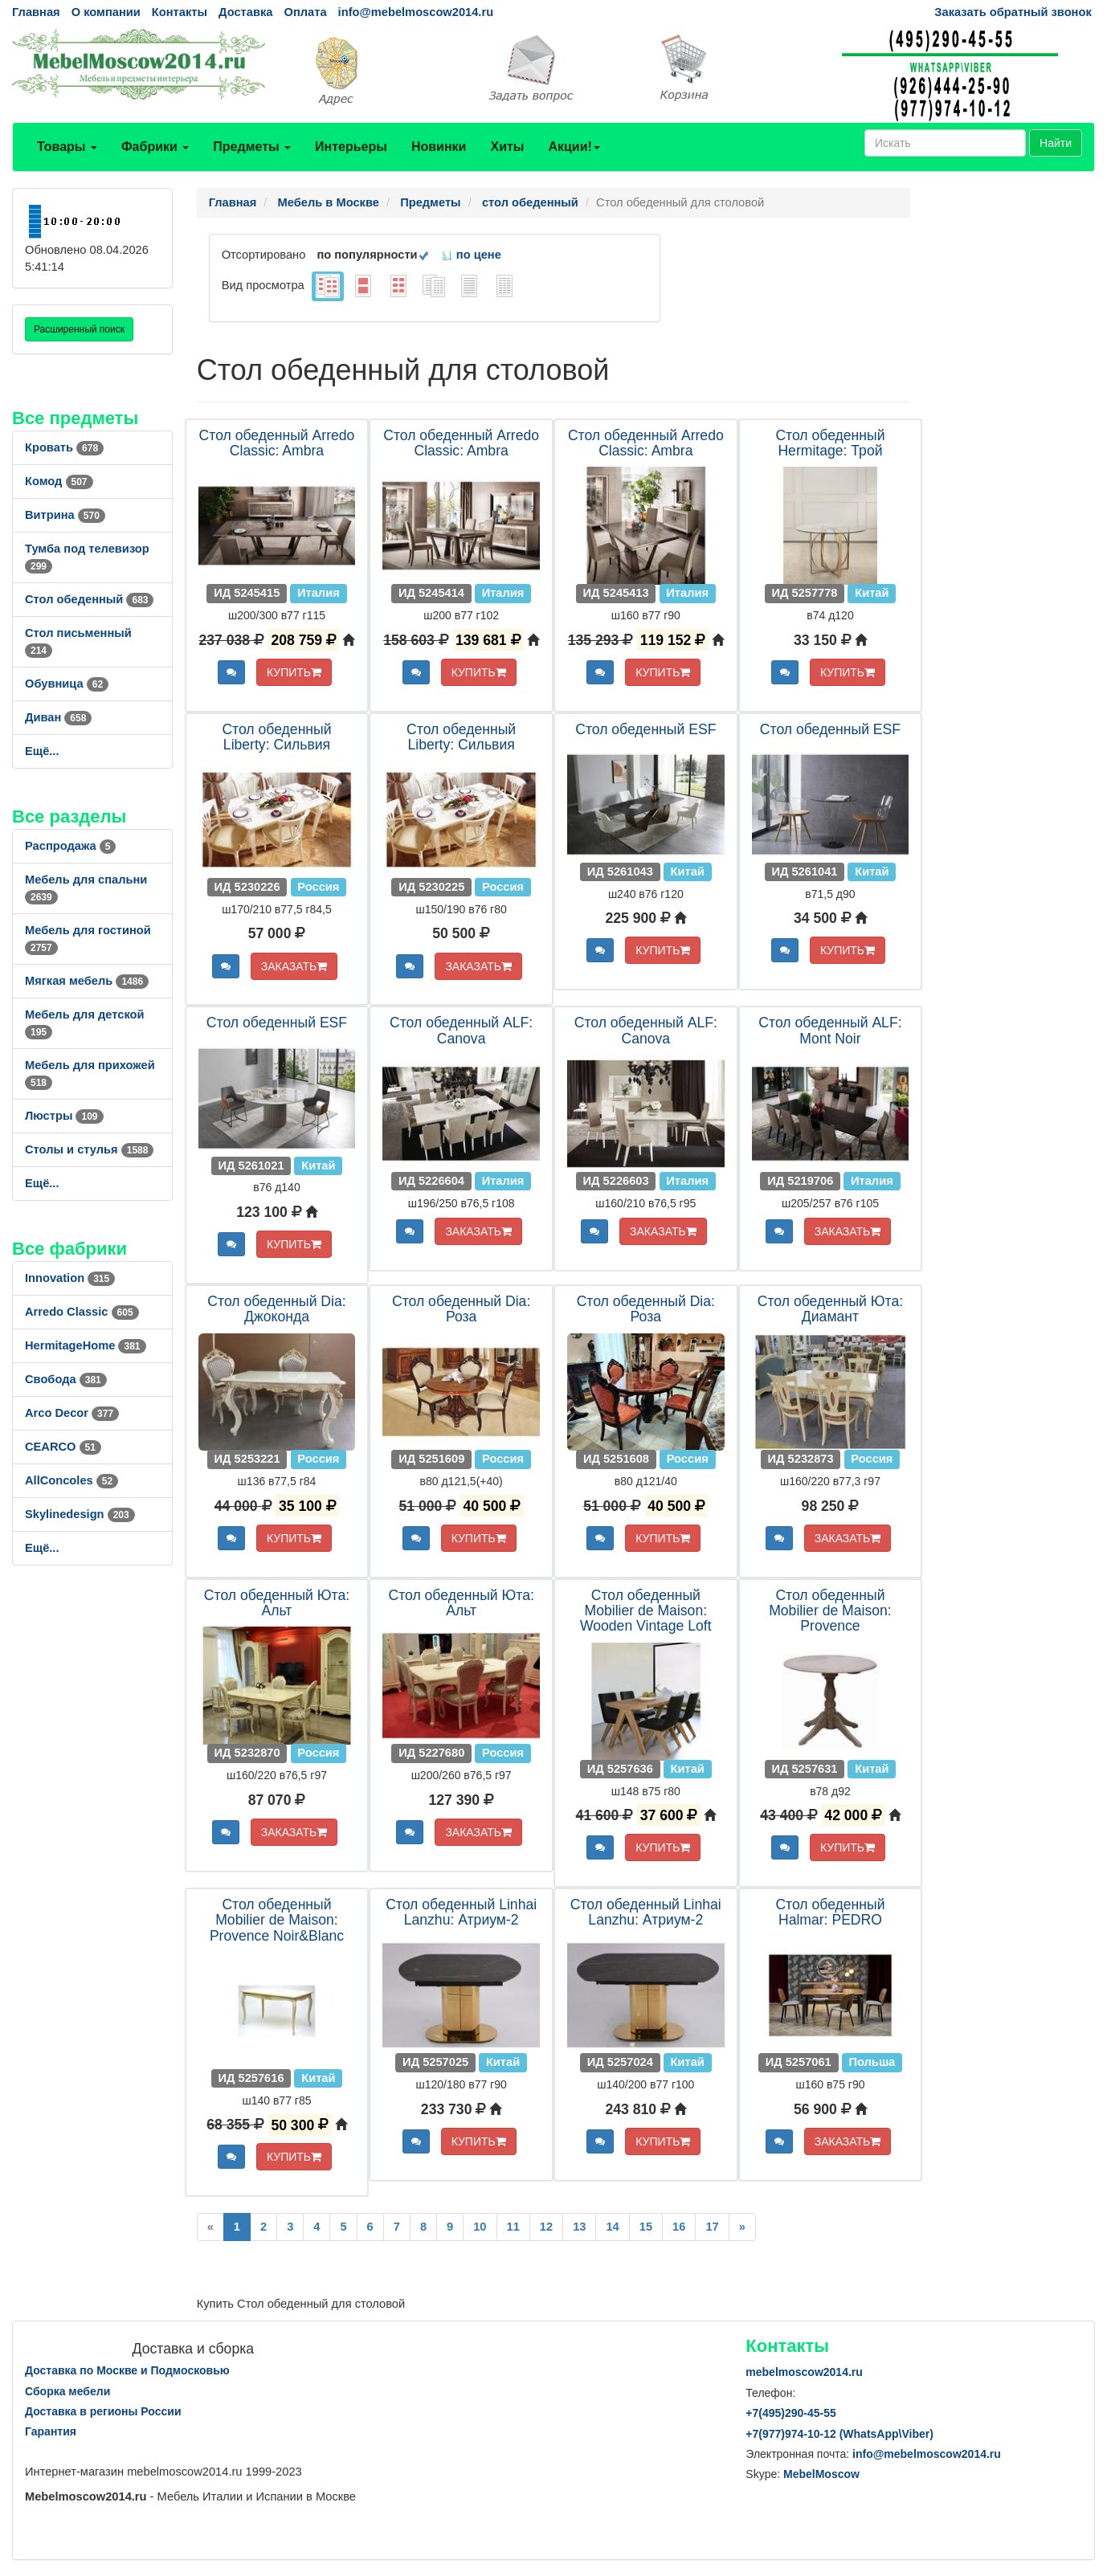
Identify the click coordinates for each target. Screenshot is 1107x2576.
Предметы (252, 146)
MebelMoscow (821, 2474)
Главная (36, 12)
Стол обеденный (89, 599)
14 (612, 2226)
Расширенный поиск (79, 329)
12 (546, 2226)
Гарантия (50, 2431)
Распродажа (70, 845)
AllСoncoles (71, 1480)
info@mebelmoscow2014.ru (415, 12)
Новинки (439, 146)
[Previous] (210, 2227)
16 (678, 2226)
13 (579, 2226)
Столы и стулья (89, 1149)
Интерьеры (351, 146)
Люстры (64, 1115)
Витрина (65, 514)
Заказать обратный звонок (1012, 12)
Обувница (66, 683)
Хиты (507, 146)
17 (711, 2226)
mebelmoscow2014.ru (804, 2372)
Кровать (64, 447)
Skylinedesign (80, 1514)
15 (645, 2226)
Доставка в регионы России (103, 2411)
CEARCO (63, 1446)
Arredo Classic (82, 1311)
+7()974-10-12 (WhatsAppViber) (839, 2433)
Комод (59, 481)
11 (513, 2226)
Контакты (179, 12)
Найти (1056, 143)
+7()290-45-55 (790, 2413)
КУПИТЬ (294, 672)
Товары (67, 146)
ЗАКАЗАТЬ (294, 966)
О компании (106, 12)
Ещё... (42, 751)
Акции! (573, 146)
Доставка (245, 12)
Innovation (70, 1278)
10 (479, 2226)
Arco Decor (72, 1412)
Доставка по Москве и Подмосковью (127, 2370)
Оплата (305, 12)
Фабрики (155, 146)
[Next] (742, 2227)
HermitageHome (85, 1345)
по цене (471, 254)
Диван (58, 717)
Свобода (66, 1379)
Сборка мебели (67, 2391)
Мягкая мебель (87, 980)
